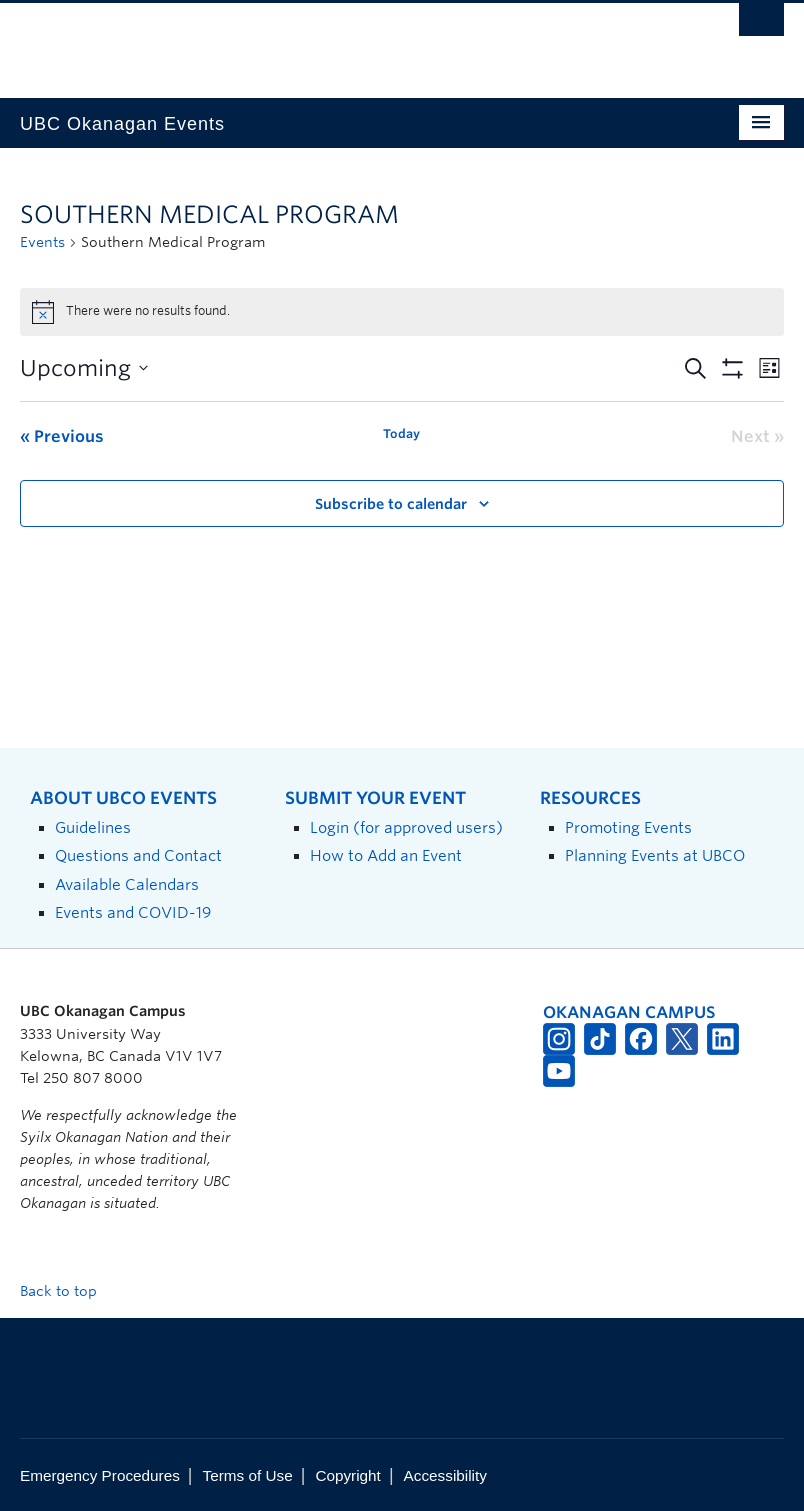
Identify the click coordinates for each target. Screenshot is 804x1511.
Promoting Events (628, 827)
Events (42, 242)
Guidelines (93, 827)
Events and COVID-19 (133, 912)
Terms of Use (248, 1475)
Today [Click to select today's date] (401, 433)
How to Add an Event (386, 855)
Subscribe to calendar (391, 504)
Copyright (347, 1475)
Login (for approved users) (406, 827)
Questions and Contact (138, 855)
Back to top (68, 1291)
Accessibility (445, 1475)
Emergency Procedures (100, 1475)
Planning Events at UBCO (655, 855)
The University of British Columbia (344, 41)
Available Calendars (127, 884)
